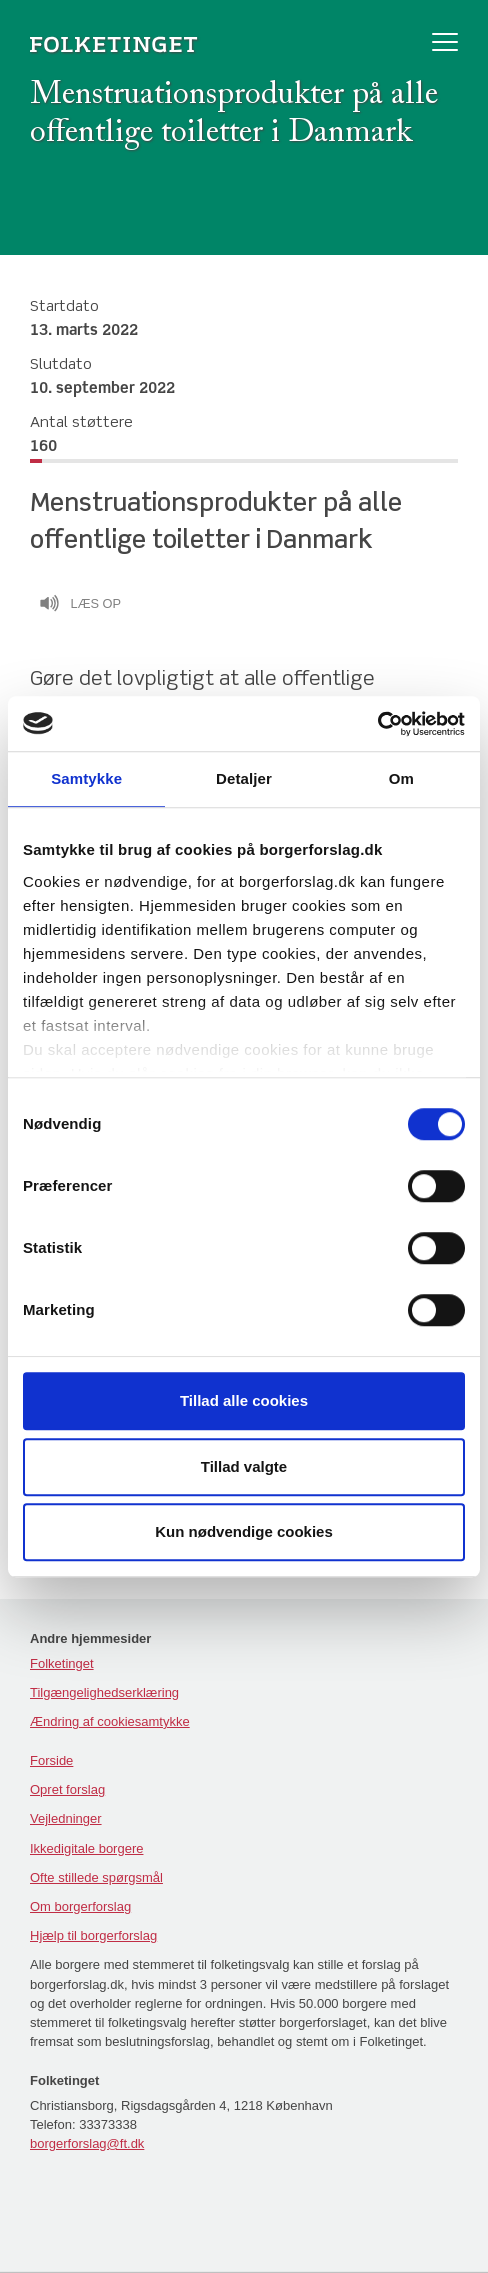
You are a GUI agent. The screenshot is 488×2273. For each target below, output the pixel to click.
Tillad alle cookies (244, 1400)
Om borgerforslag (80, 1906)
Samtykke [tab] (86, 778)
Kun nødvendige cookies (244, 1531)
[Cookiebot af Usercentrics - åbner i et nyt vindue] (377, 724)
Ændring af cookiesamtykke (110, 1721)
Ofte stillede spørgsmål (96, 1877)
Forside (51, 1760)
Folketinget (62, 1663)
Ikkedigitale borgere (86, 1848)
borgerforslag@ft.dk (87, 2143)
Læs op (80, 606)
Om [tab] (401, 778)
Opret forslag (67, 1789)
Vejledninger (66, 1818)
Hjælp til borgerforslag (93, 1935)
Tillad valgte (244, 1466)
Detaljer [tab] (244, 778)
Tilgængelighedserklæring (104, 1692)
